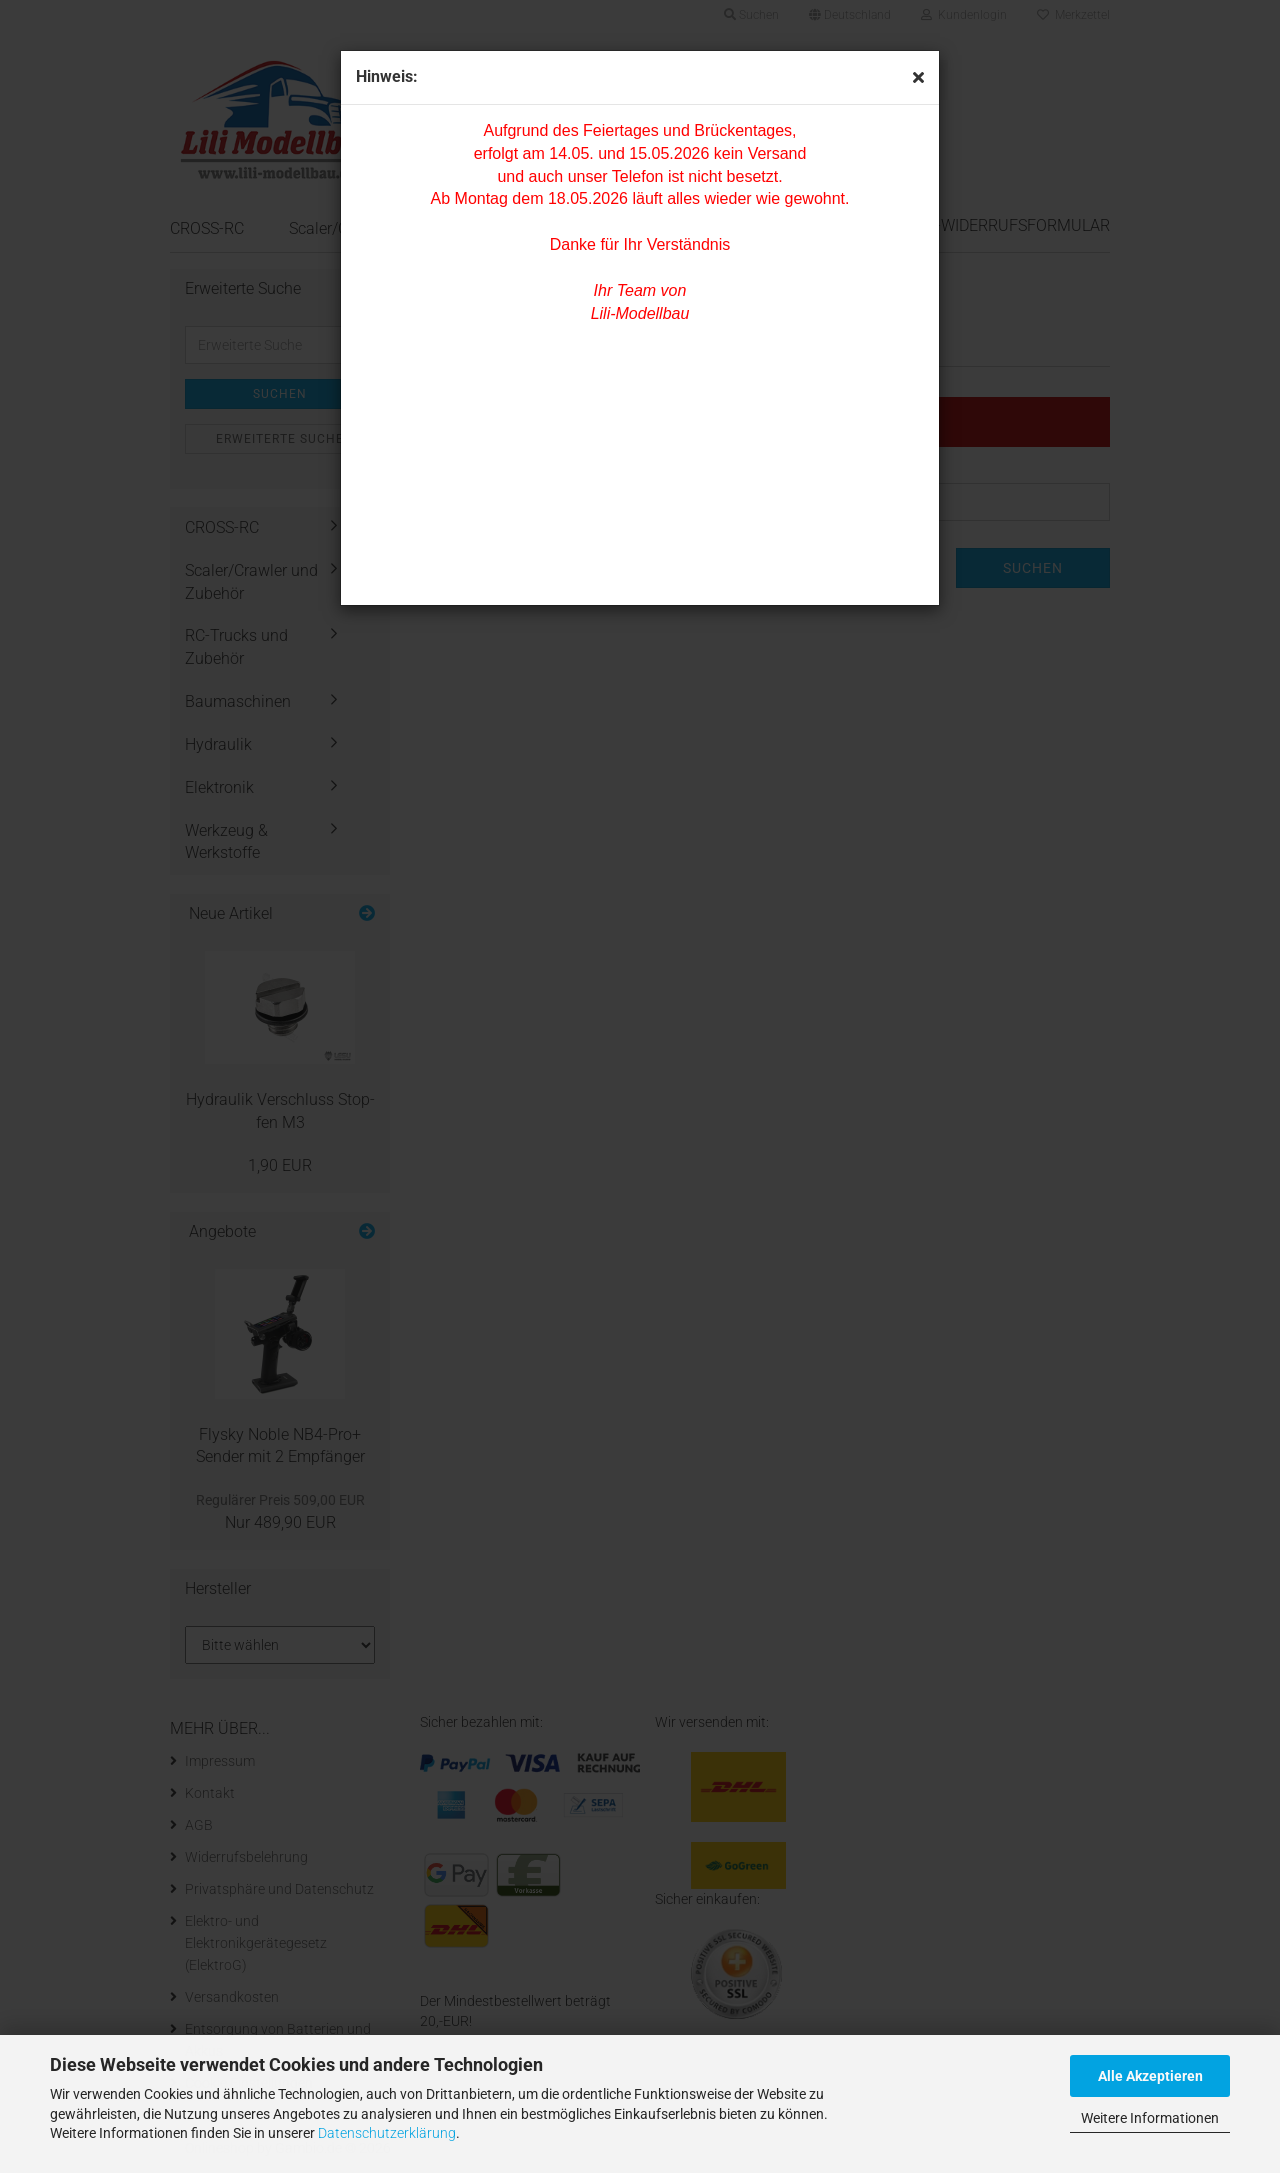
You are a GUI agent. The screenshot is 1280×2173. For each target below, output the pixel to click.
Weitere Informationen (1150, 2118)
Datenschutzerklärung (387, 2133)
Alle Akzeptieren (1150, 2076)
